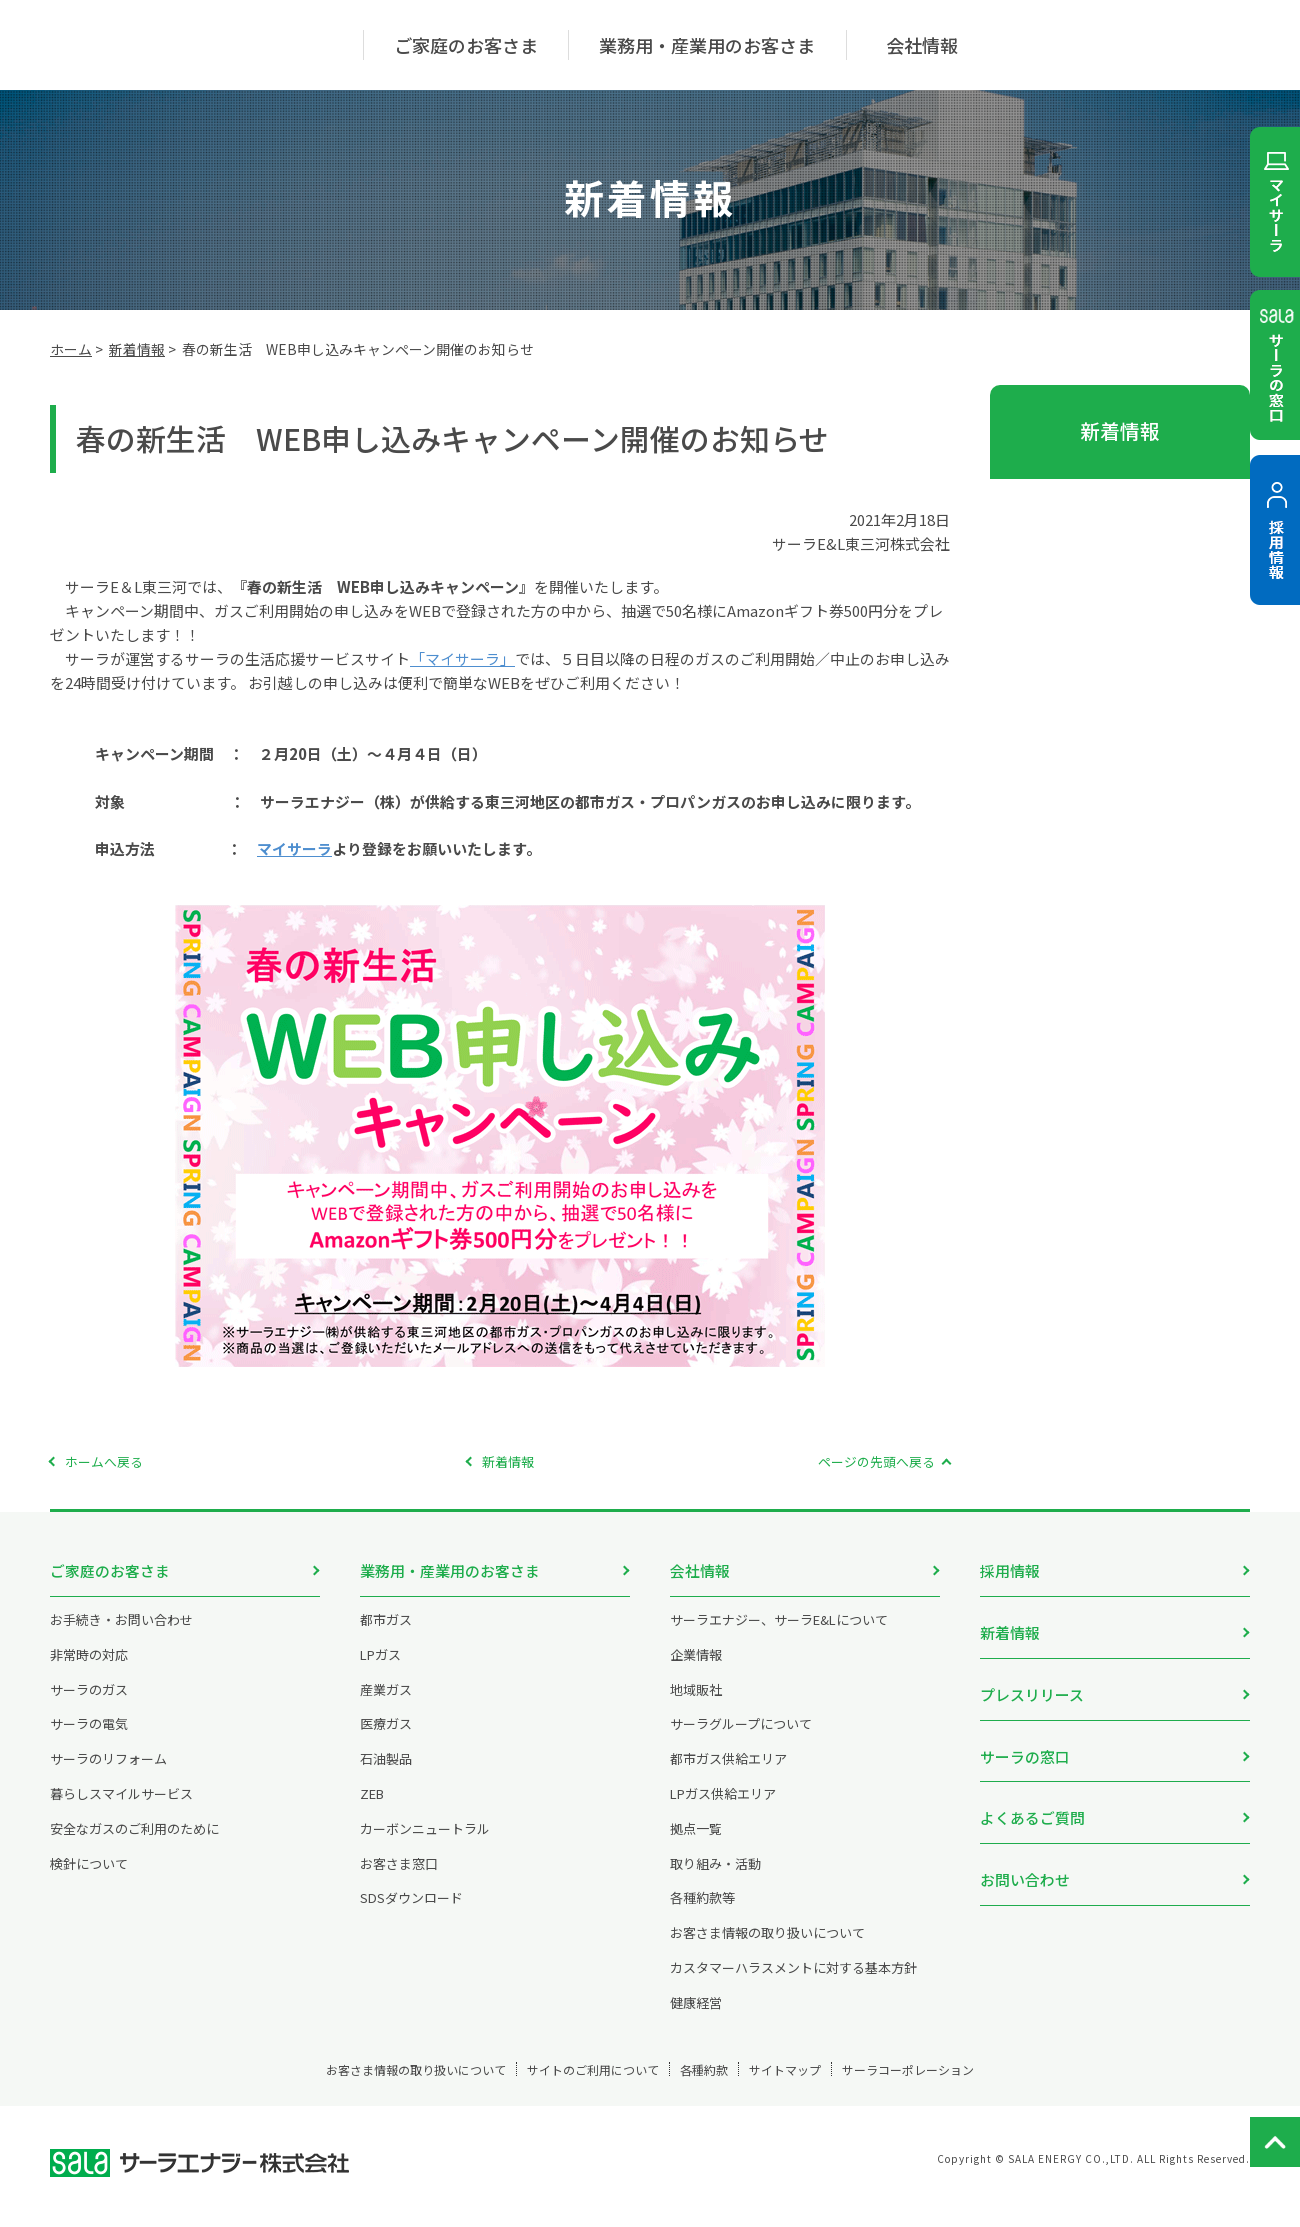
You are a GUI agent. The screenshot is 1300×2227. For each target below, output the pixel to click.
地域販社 (696, 1704)
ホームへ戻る (104, 1461)
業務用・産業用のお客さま (450, 1570)
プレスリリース (1032, 1680)
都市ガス (386, 1634)
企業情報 (696, 1669)
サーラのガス (89, 1704)
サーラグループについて (741, 1738)
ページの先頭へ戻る (876, 1461)
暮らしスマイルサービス (121, 1808)
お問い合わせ (1025, 1844)
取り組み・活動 (715, 1878)
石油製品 (386, 1773)
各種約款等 (702, 1912)
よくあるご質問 (1032, 1789)
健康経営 (696, 2017)
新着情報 (137, 349)
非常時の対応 (89, 1669)
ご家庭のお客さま (110, 1570)
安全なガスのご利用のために (134, 1843)
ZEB (372, 1808)
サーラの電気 (89, 1738)
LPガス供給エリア (723, 1808)
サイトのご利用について (562, 2084)
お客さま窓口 (399, 1878)
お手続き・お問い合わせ (121, 1634)
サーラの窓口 (1025, 1735)
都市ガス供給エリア (728, 1773)
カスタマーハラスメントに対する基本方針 (793, 1982)
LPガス (380, 1669)
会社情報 (700, 1570)
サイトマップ (823, 2084)
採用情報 (1010, 1570)
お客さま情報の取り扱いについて (767, 1947)
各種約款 (709, 2084)
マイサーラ (294, 848)
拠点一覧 (696, 1843)
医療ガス (386, 1738)
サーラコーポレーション (982, 2084)
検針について (89, 1878)
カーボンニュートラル (425, 1843)
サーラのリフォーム (108, 1773)
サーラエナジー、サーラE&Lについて (779, 1634)
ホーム (71, 349)
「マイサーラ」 (462, 658)
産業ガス (386, 1704)
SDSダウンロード (411, 1912)
